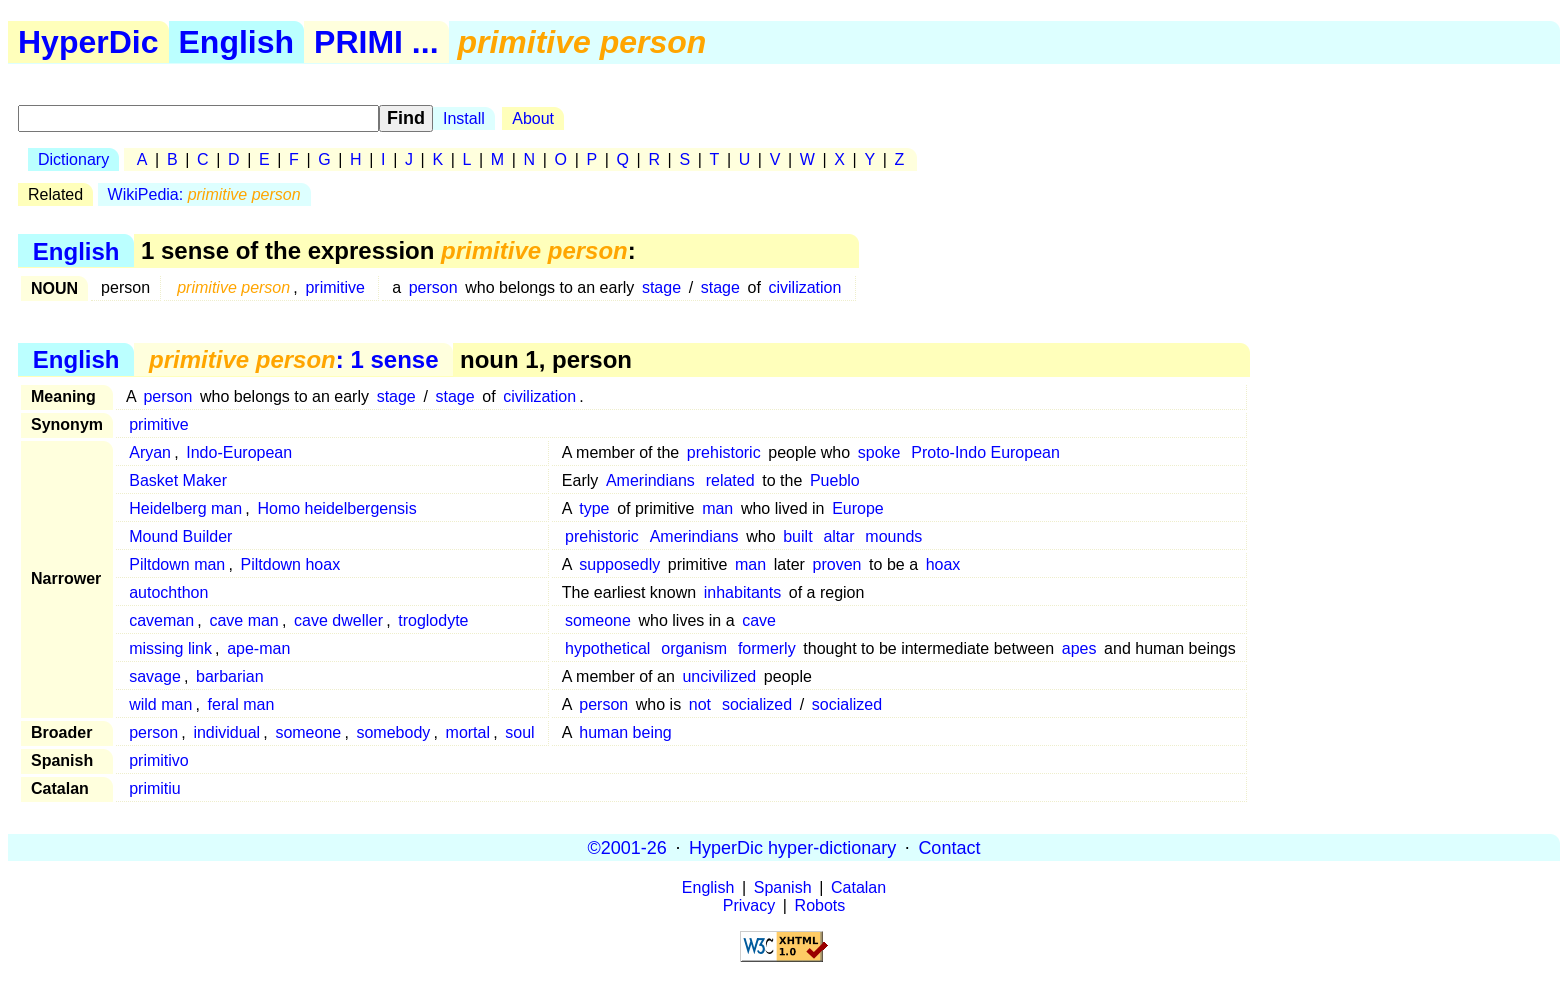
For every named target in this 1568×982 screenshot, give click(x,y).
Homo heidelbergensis (336, 508)
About (533, 118)
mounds (893, 536)
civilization (805, 287)
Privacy (749, 905)
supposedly (619, 564)
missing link (170, 648)
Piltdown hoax (291, 564)
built (797, 536)
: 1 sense (293, 359)
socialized (757, 704)
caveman (161, 620)
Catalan (858, 887)
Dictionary (73, 159)
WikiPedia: (204, 194)
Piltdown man (177, 564)
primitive (335, 287)
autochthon (168, 592)
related (730, 480)
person (433, 287)
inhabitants (742, 592)
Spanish (783, 887)
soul (519, 732)
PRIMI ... (376, 42)
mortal (468, 732)
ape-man (258, 648)
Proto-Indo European (985, 452)
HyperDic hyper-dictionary (792, 847)
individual (226, 732)
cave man (243, 620)
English (237, 42)
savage (155, 676)
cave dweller (338, 620)
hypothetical (607, 648)
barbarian (230, 676)
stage (661, 287)
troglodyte (433, 620)
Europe (858, 508)
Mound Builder (180, 536)
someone (598, 620)
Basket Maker (178, 480)
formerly (767, 648)
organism (694, 648)
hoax (943, 564)
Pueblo (835, 480)
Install (464, 118)
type (594, 508)
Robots (820, 905)
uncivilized (719, 676)
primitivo (159, 760)
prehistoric (724, 452)
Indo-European (239, 452)
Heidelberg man (185, 508)
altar (838, 536)
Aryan (150, 452)
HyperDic (88, 42)
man (717, 508)
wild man (160, 704)
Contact (949, 847)
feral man (241, 704)
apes (1079, 648)
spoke (879, 452)
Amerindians (650, 480)
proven (837, 564)
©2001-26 (627, 847)
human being (625, 732)
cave (759, 620)
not (700, 704)
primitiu (155, 788)
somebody (393, 732)
